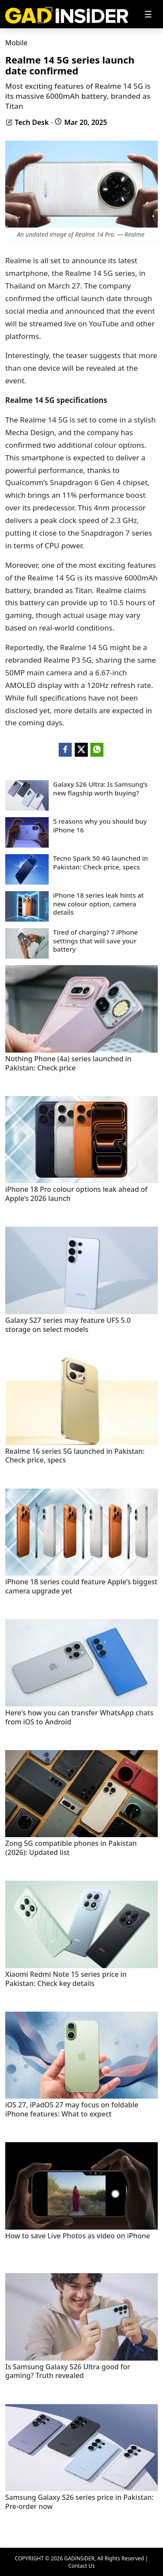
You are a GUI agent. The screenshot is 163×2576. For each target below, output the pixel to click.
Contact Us (81, 2565)
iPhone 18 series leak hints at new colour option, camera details (98, 903)
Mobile (16, 42)
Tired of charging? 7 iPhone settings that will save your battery (95, 940)
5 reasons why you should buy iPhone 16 (100, 825)
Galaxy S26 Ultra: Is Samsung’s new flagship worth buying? (100, 788)
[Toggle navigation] (148, 14)
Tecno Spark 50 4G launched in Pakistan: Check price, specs (100, 862)
